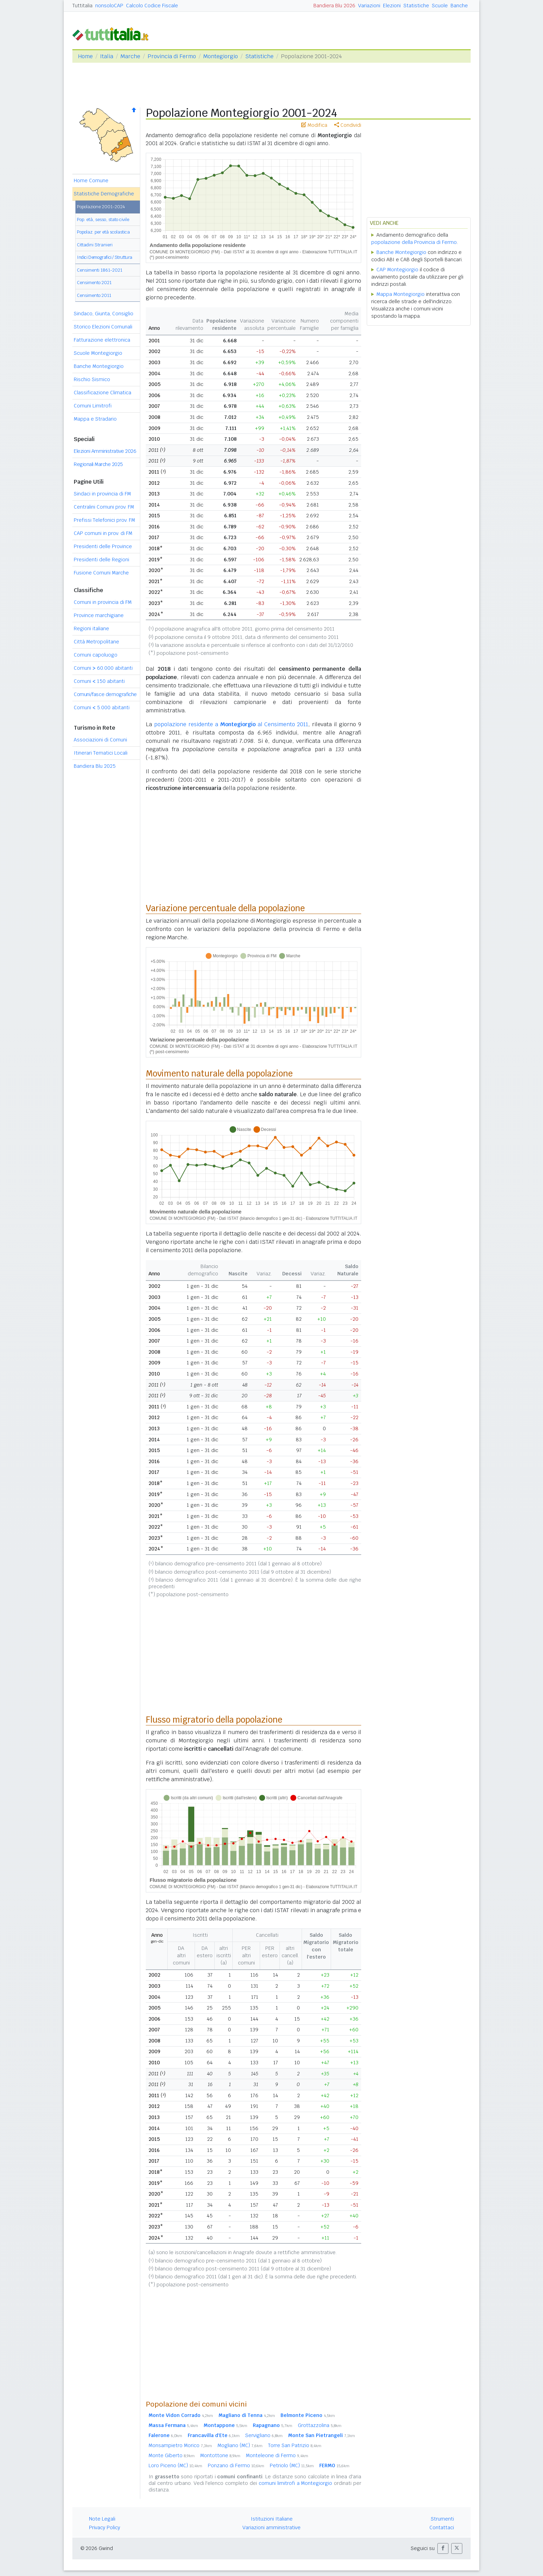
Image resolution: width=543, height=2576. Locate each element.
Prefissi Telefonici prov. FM (104, 520)
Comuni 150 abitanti (99, 681)
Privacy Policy (104, 2527)
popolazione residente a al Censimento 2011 (231, 724)
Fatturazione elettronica (102, 340)
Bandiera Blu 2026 (334, 5)
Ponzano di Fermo (236, 2465)
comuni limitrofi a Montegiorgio (295, 2483)
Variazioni (369, 5)
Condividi (347, 125)
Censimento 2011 (94, 295)
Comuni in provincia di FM (103, 602)
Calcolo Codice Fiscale (152, 5)
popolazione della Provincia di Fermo (414, 242)
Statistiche (416, 5)
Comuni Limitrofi (93, 406)
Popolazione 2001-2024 (101, 207)
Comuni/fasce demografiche (105, 694)
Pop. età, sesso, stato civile (103, 219)
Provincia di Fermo (172, 56)
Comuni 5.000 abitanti (102, 707)
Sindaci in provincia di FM (102, 494)
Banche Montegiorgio (99, 366)
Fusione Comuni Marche (101, 573)
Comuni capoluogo (95, 655)
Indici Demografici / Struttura (104, 257)
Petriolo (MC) (292, 2465)
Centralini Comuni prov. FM (104, 507)
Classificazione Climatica (102, 392)
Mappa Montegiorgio (400, 294)
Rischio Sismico (92, 379)
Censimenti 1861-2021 (99, 270)
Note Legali (102, 2519)
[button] (442, 2548)
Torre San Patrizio (294, 2445)
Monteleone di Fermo (277, 2455)
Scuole (440, 5)
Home (85, 56)
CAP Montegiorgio (397, 269)
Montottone (220, 2455)
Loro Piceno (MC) (175, 2465)
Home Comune (91, 180)
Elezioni (392, 5)
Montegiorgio (220, 56)
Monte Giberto (172, 2455)
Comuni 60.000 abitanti (103, 668)
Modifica (314, 125)
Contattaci (441, 2527)
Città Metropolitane (96, 642)
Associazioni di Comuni (100, 740)
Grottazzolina (319, 2425)
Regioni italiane (91, 628)
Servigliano (264, 2435)
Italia (106, 56)
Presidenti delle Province (103, 546)
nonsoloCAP (109, 5)
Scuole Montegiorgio (98, 353)
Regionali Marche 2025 (98, 464)
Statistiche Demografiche (104, 194)
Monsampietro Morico (180, 2445)
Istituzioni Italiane (272, 2519)
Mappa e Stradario (95, 419)
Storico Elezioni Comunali (103, 327)
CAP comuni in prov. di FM (103, 533)
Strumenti (442, 2519)
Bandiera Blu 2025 (95, 766)
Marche (130, 56)
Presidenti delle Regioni (101, 559)
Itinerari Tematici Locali (100, 753)
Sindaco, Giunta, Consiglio (103, 313)
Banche (459, 5)
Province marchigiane (99, 615)
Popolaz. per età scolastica (103, 232)
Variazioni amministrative (271, 2527)
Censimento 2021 (94, 282)
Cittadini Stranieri (95, 245)
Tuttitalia (82, 5)
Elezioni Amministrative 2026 (105, 451)
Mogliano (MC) (239, 2445)
